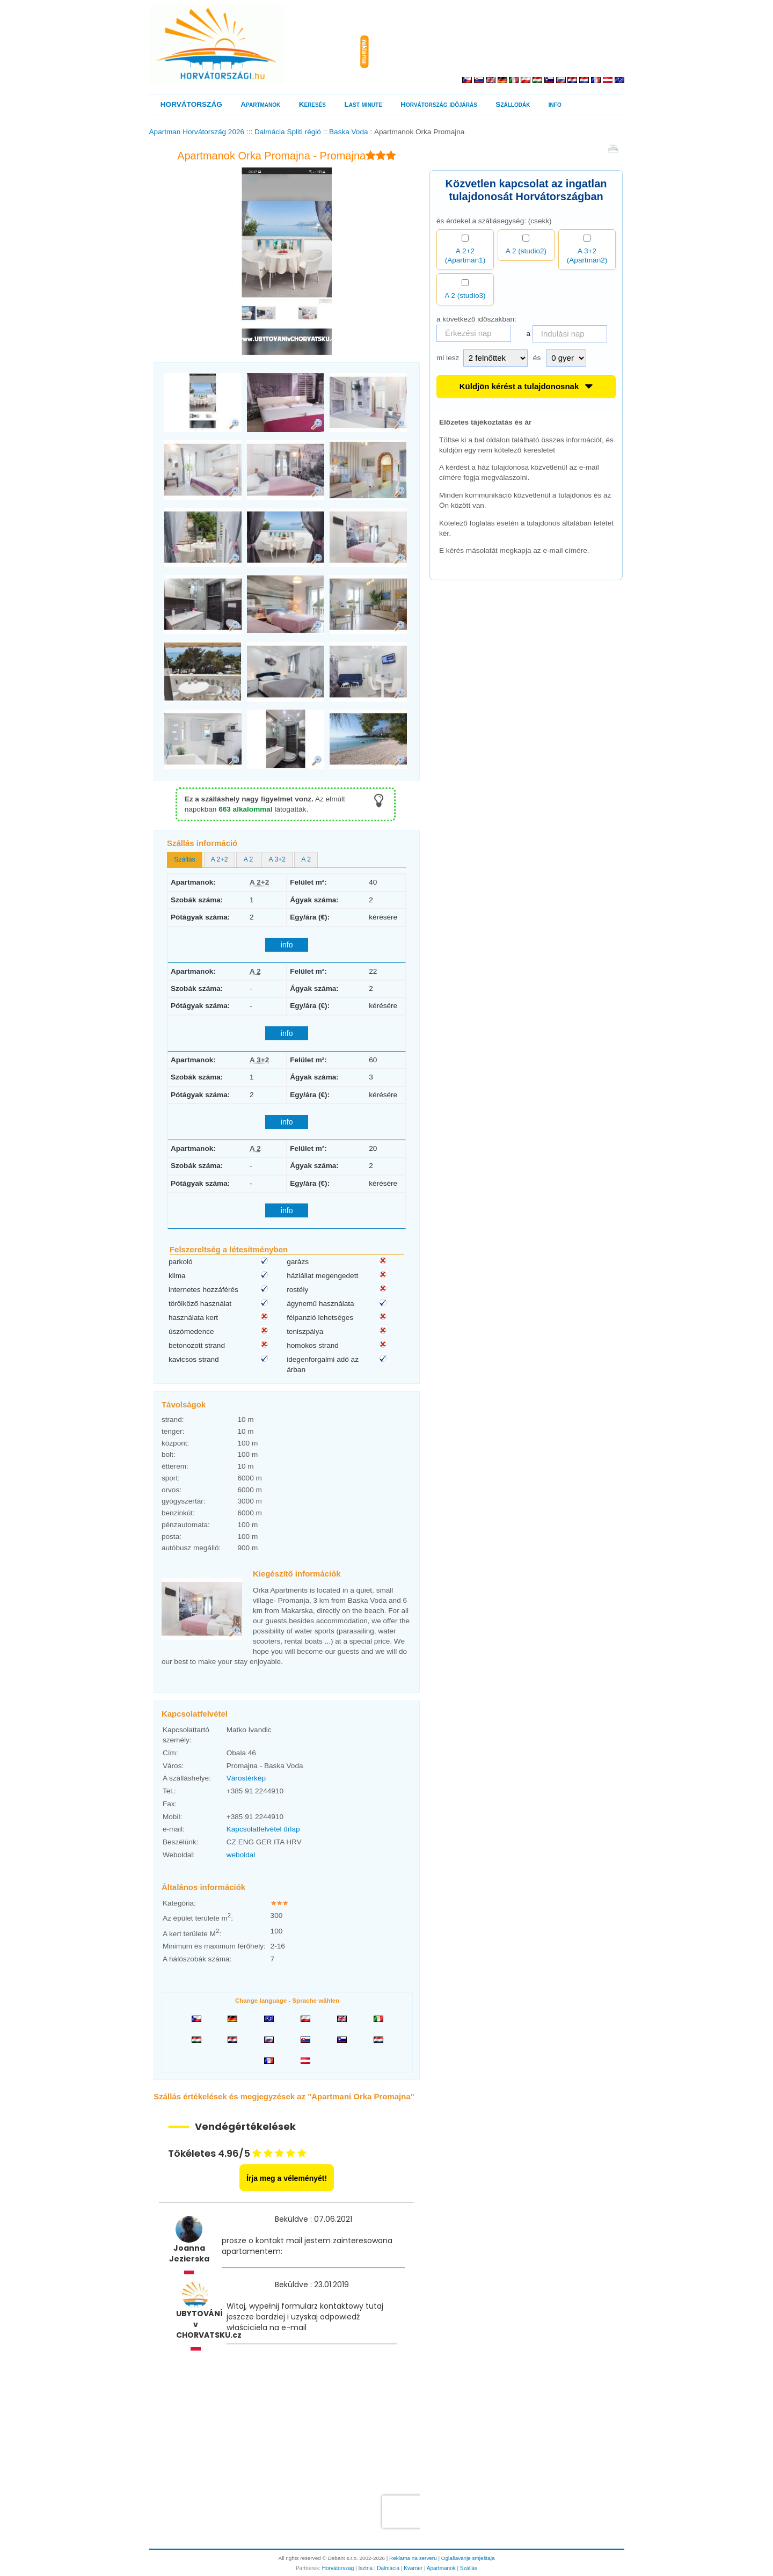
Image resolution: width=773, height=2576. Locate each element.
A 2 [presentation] (248, 859)
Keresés (312, 104)
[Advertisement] (498, 52)
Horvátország (338, 2568)
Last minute (363, 104)
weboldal (241, 1855)
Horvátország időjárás (438, 104)
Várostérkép (246, 1778)
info (555, 104)
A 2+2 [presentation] (219, 859)
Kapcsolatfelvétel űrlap (263, 1829)
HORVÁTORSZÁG (191, 104)
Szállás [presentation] (184, 859)
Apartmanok (260, 104)
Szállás (468, 2568)
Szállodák (512, 104)
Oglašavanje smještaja (468, 2558)
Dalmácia (388, 2568)
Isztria (365, 2568)
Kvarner (413, 2568)
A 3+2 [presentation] (277, 859)
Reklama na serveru (413, 2558)
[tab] (184, 860)
